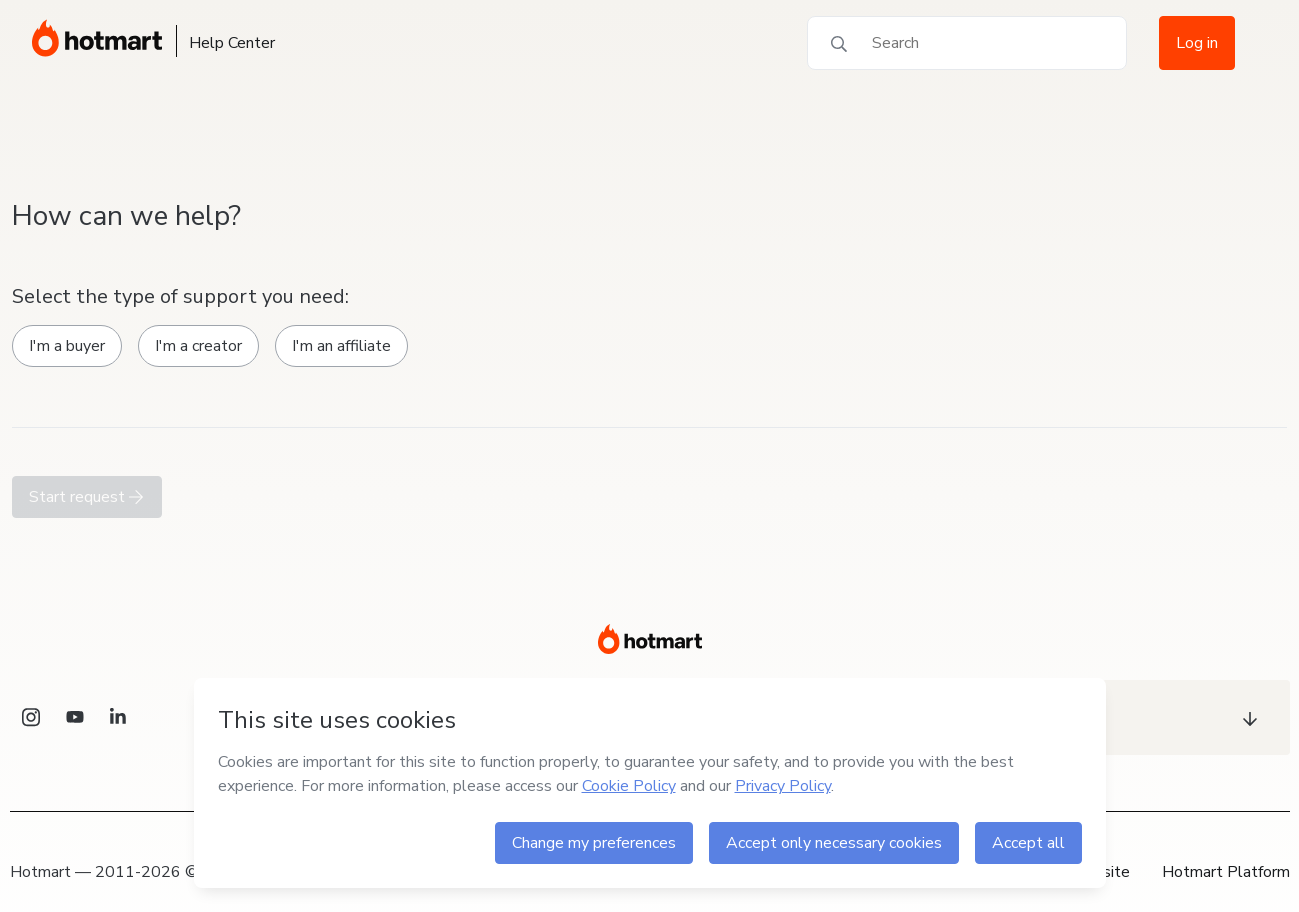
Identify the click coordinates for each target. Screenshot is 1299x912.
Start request (87, 497)
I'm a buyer (67, 346)
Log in (1197, 43)
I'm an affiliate (341, 346)
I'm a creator (198, 346)
